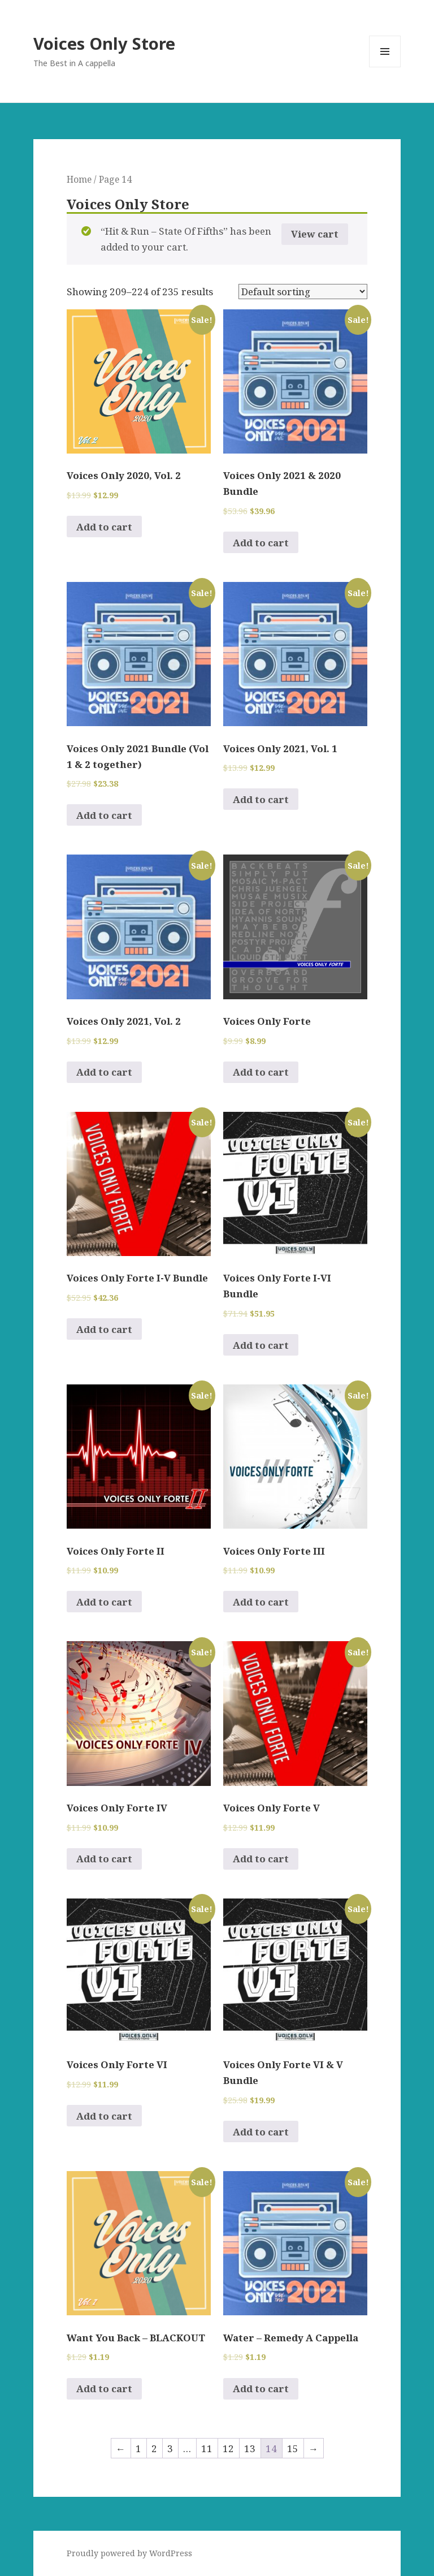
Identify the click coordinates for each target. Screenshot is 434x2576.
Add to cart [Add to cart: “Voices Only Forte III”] (261, 1601)
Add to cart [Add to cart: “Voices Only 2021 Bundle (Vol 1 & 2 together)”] (104, 815)
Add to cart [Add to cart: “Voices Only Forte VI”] (104, 2115)
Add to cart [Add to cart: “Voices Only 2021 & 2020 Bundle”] (261, 542)
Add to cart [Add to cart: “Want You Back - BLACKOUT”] (104, 2388)
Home (79, 179)
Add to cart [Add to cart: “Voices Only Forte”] (261, 1071)
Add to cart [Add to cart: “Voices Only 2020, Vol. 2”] (104, 526)
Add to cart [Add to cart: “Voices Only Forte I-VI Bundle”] (261, 1345)
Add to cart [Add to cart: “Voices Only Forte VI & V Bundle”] (261, 2131)
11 (206, 2448)
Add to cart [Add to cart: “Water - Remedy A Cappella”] (261, 2388)
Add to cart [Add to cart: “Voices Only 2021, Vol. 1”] (261, 799)
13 (249, 2448)
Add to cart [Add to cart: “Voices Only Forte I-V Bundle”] (104, 1329)
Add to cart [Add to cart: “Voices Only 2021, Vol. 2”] (104, 1071)
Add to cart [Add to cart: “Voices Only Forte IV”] (104, 1858)
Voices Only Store (104, 43)
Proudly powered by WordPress (129, 2553)
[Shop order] (302, 291)
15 (292, 2448)
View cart (314, 233)
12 (228, 2448)
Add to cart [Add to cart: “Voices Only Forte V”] (261, 1858)
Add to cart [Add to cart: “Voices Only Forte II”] (104, 1601)
